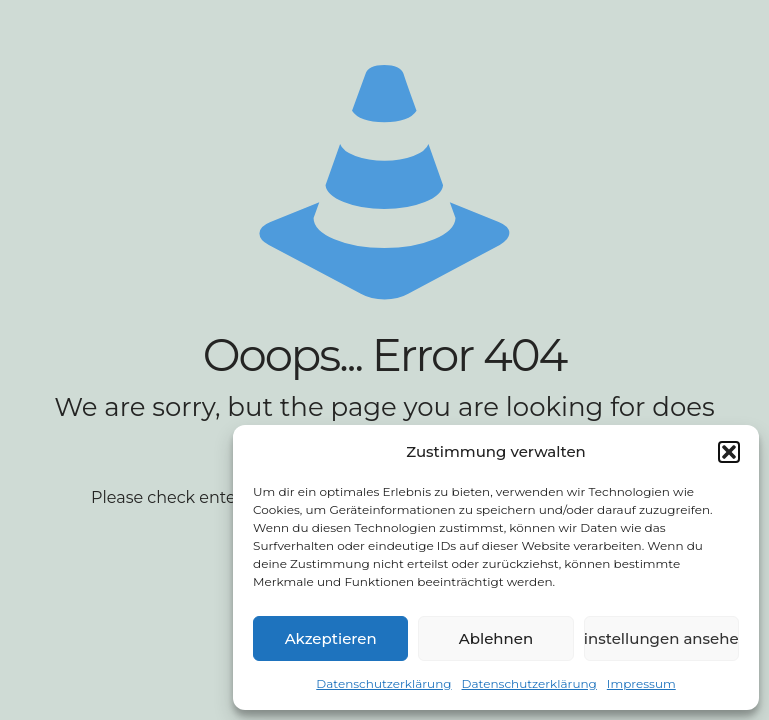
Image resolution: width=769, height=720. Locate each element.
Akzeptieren (331, 638)
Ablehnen (496, 638)
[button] (729, 452)
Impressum (641, 683)
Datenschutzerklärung (383, 683)
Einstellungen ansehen (661, 638)
